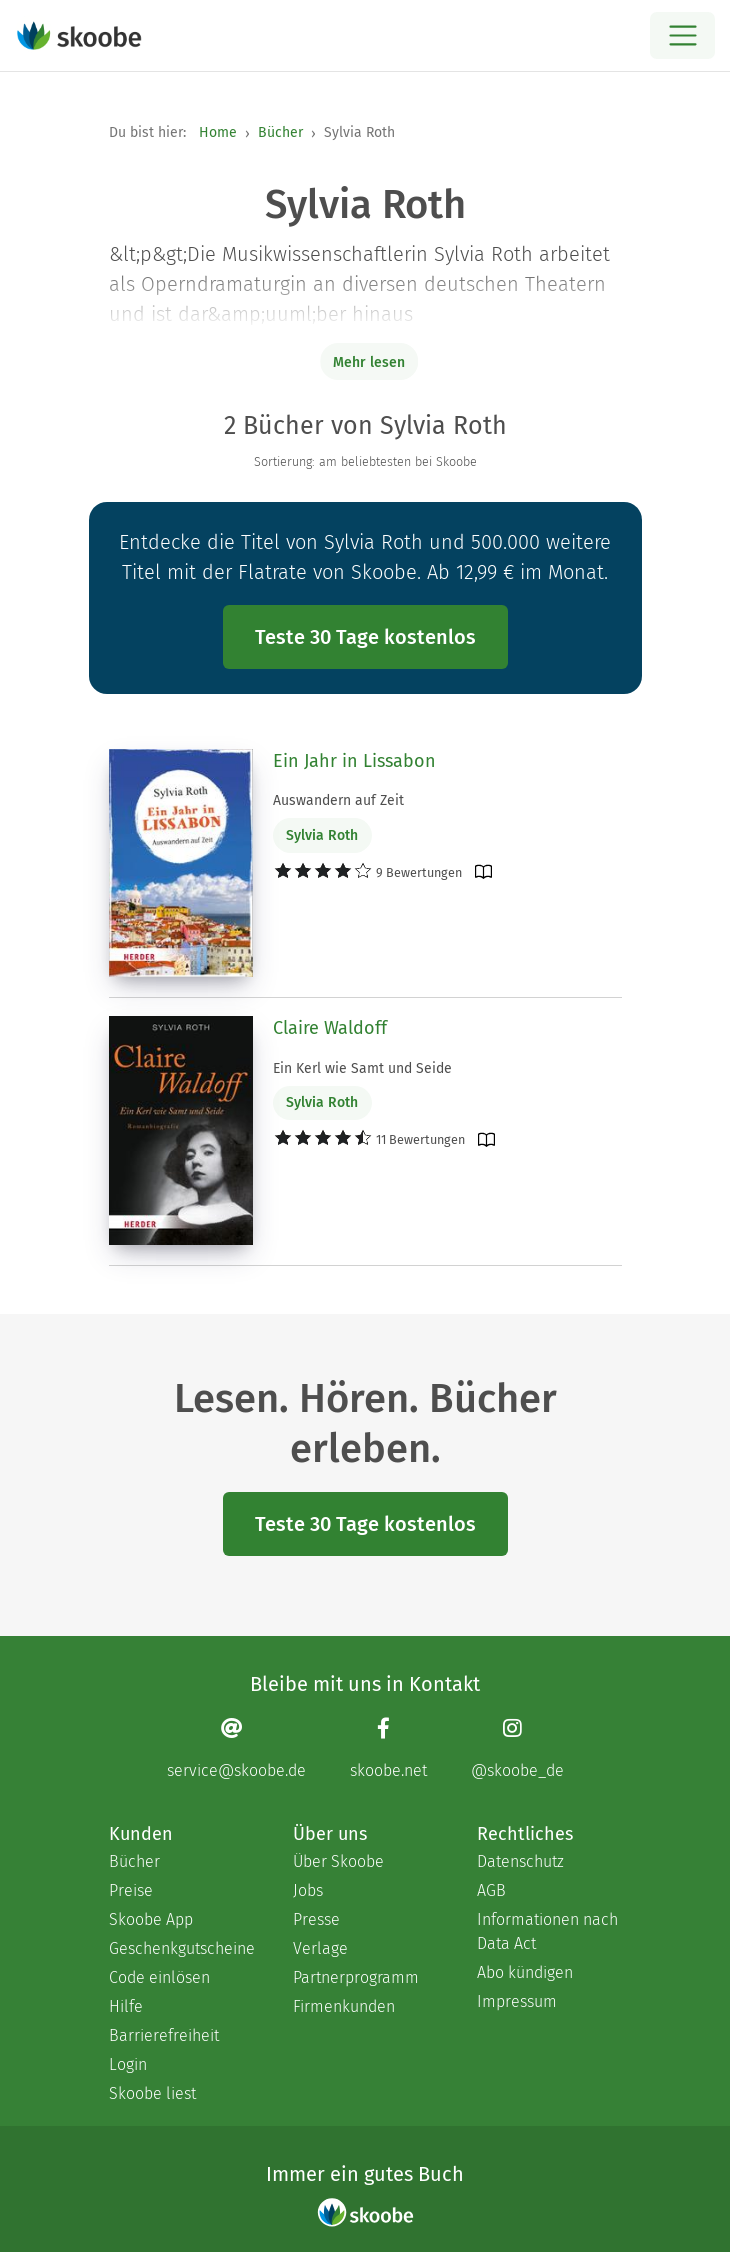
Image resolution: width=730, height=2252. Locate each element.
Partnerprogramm (356, 1977)
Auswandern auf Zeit (338, 800)
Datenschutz (520, 1861)
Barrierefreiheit (164, 2035)
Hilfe (126, 2006)
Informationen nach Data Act (547, 1931)
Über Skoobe (338, 1861)
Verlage (320, 1948)
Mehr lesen (369, 362)
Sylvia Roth (322, 835)
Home (218, 132)
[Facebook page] (388, 1748)
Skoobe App (151, 1919)
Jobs (308, 1890)
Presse (316, 1919)
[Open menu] (682, 35)
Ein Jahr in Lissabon (354, 761)
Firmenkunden (344, 2006)
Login (128, 2064)
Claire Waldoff (330, 1028)
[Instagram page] (517, 1748)
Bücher (280, 132)
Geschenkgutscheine (181, 1948)
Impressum (517, 2001)
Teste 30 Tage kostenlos (365, 637)
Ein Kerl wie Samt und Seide (362, 1068)
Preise (131, 1890)
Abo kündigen (525, 1972)
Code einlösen (159, 1977)
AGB (491, 1890)
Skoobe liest (152, 2093)
